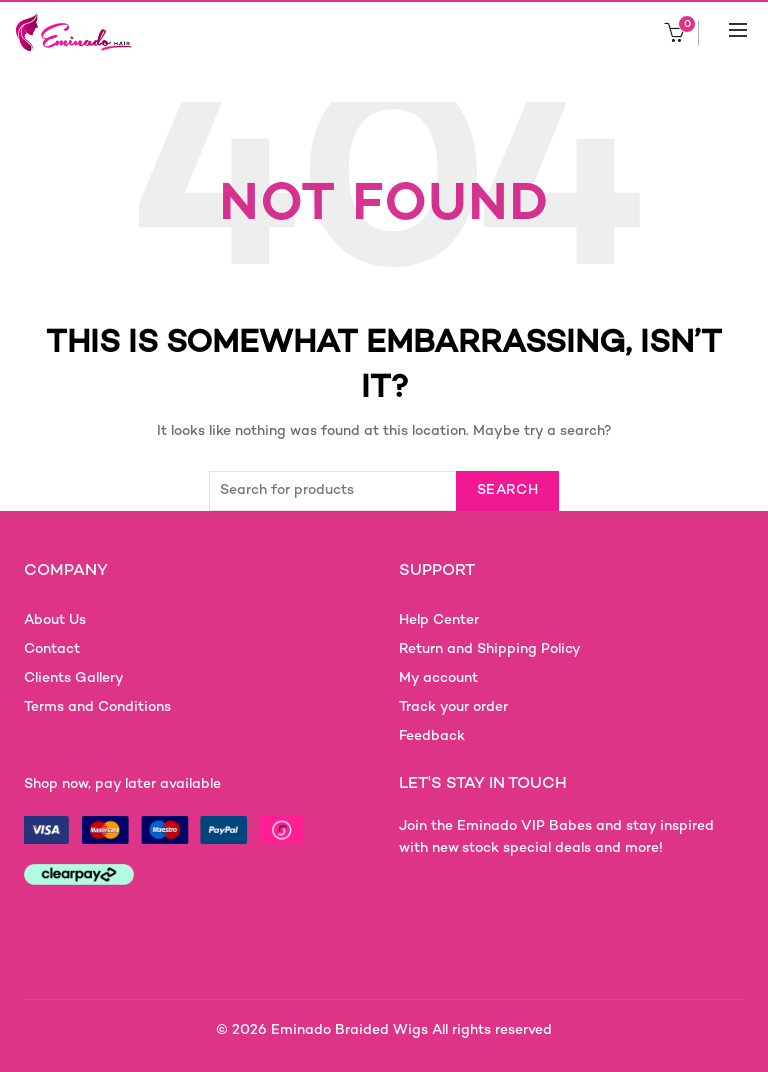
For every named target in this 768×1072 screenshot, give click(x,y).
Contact (52, 649)
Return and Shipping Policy (490, 649)
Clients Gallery (74, 678)
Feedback (432, 736)
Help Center (439, 620)
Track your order (453, 707)
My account (438, 678)
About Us (55, 620)
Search (507, 490)
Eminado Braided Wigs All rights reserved (411, 1030)
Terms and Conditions (97, 707)
